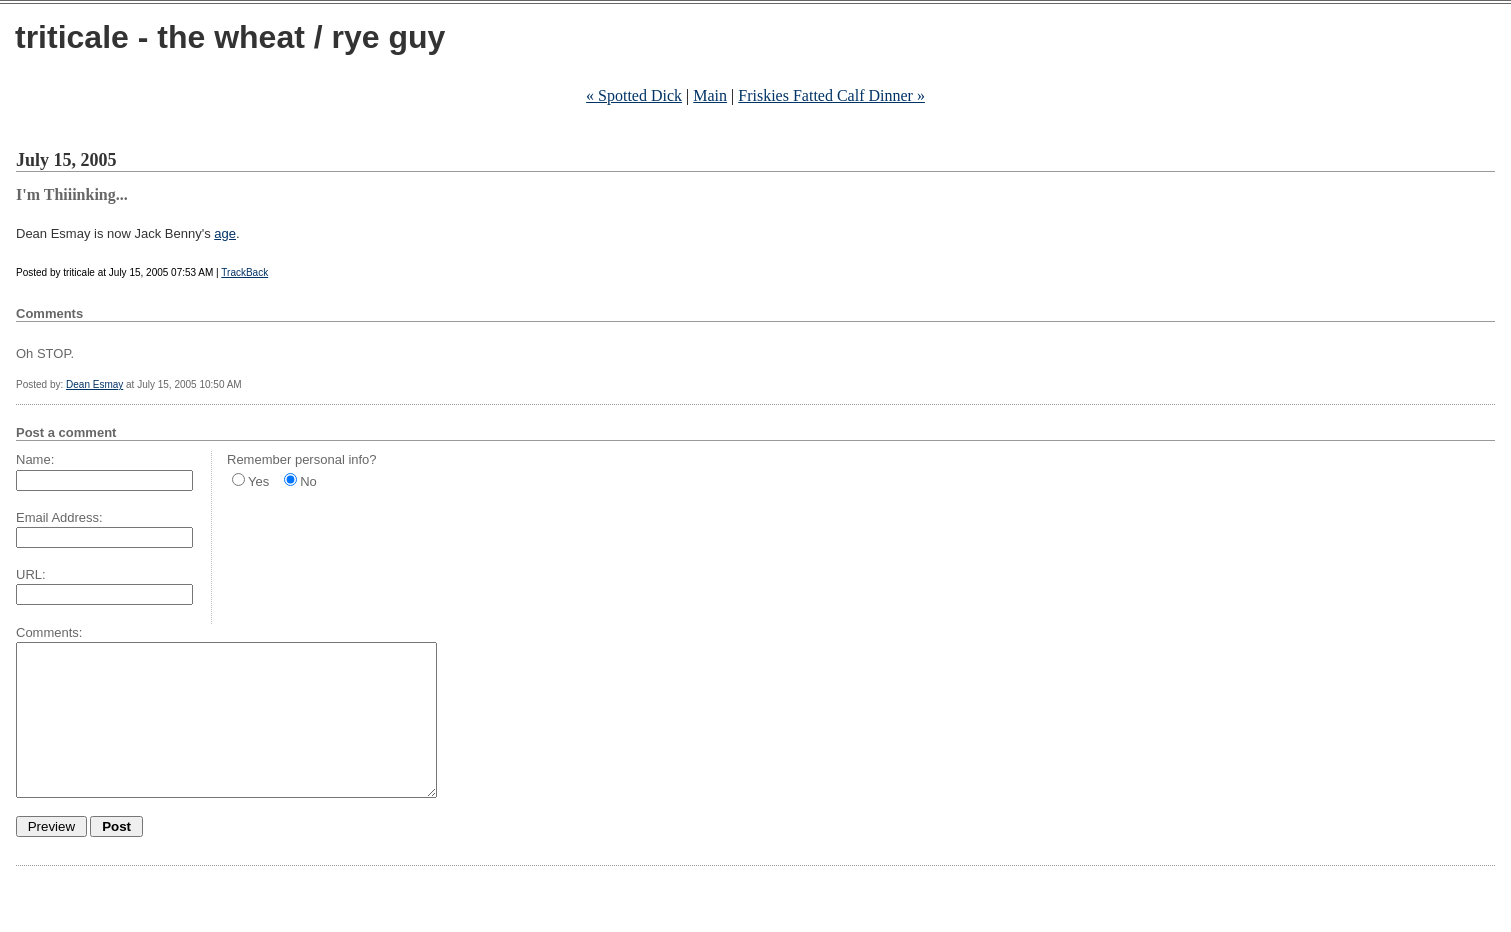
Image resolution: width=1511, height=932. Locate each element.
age (225, 233)
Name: (35, 459)
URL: (31, 574)
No (308, 481)
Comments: (49, 632)
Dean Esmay (94, 384)
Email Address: (59, 517)
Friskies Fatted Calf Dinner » (831, 95)
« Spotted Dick (634, 95)
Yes (258, 481)
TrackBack (244, 272)
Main (710, 95)
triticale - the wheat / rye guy (230, 37)
